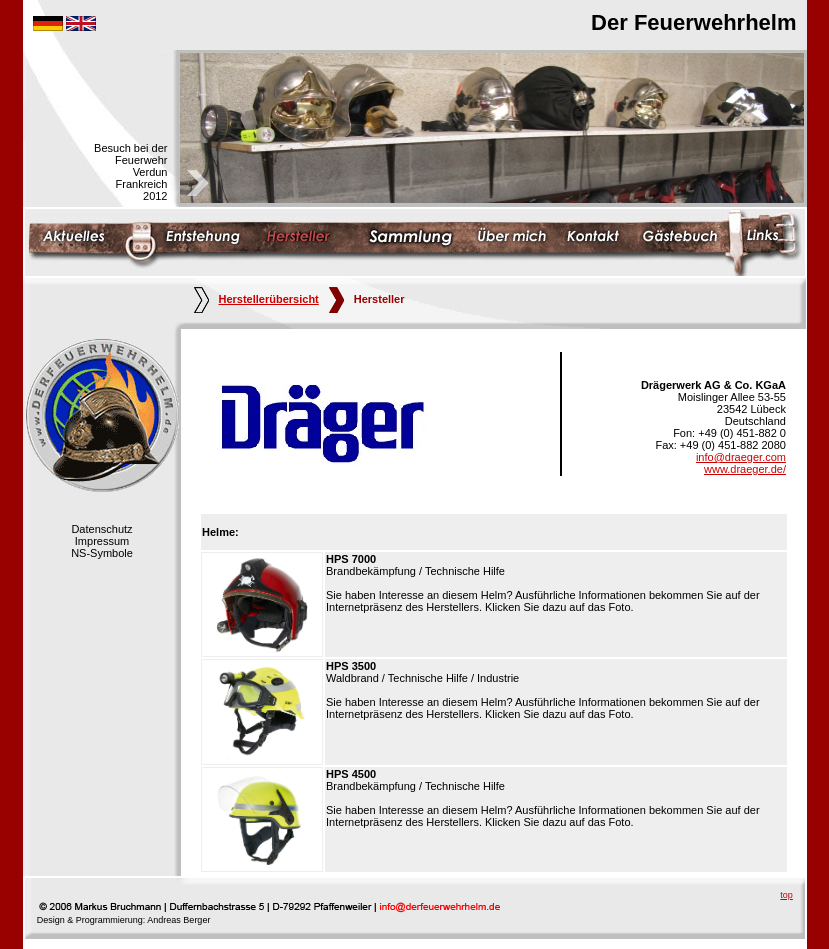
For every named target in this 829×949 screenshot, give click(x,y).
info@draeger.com (741, 457)
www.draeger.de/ (745, 469)
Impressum (102, 541)
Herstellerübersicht (256, 299)
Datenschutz (101, 529)
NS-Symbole (102, 553)
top (786, 895)
